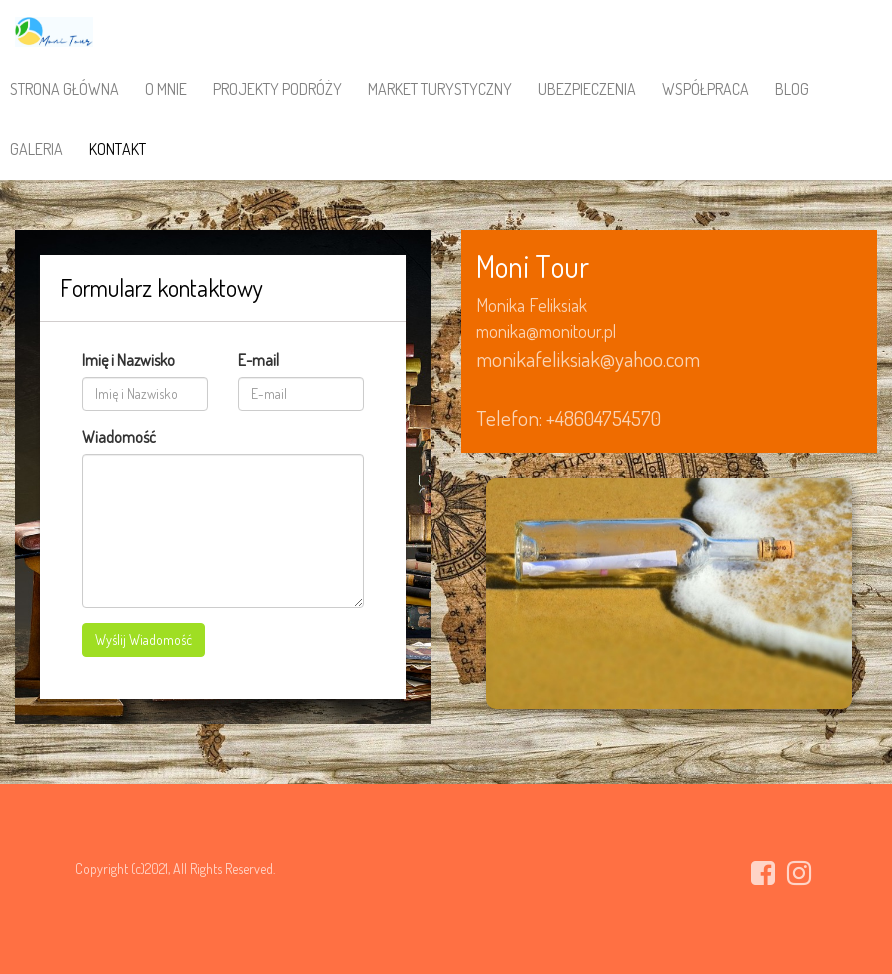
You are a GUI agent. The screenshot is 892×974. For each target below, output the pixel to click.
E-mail (258, 360)
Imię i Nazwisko (128, 360)
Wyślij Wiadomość (143, 639)
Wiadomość (119, 437)
